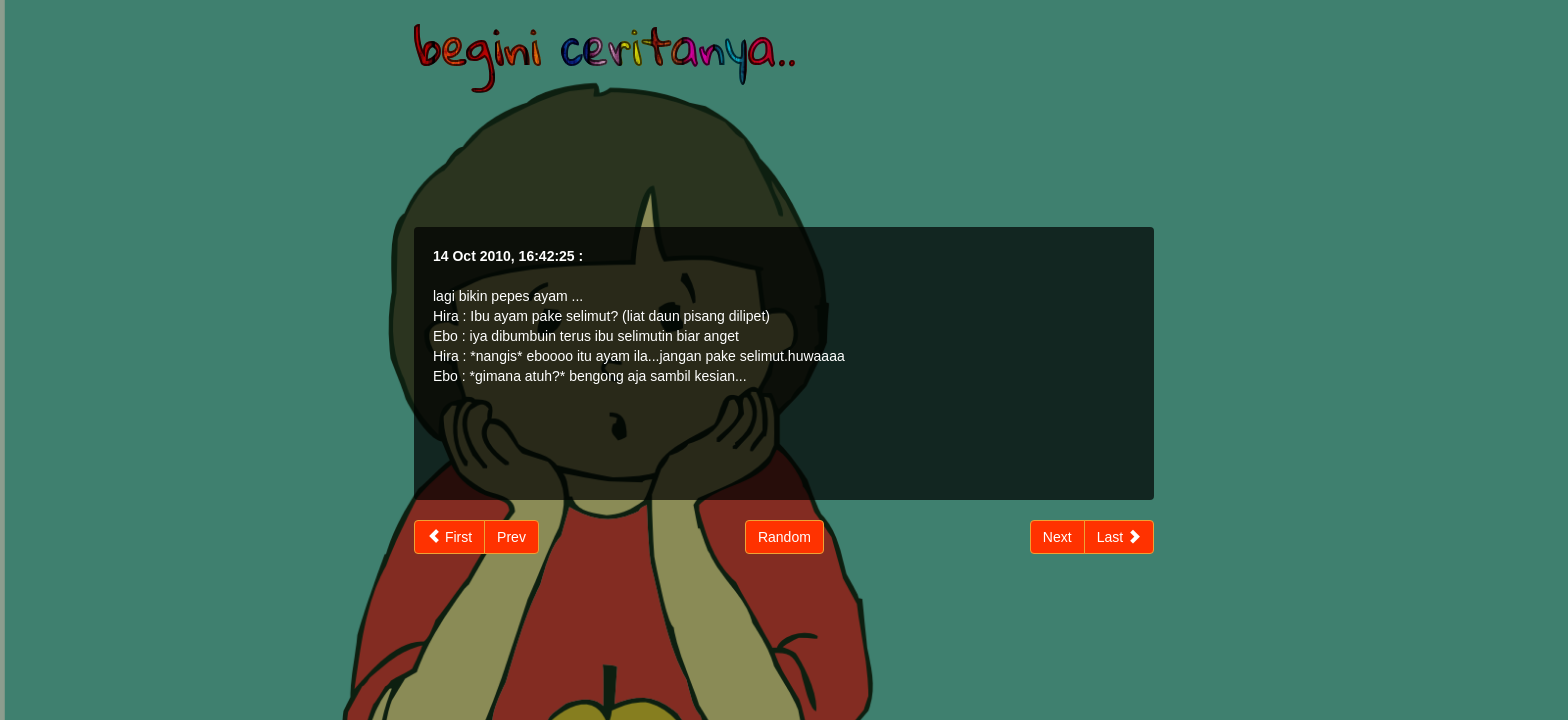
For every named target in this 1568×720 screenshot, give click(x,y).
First (449, 537)
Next (1057, 537)
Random (784, 537)
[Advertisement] (784, 157)
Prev (511, 537)
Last (1119, 537)
